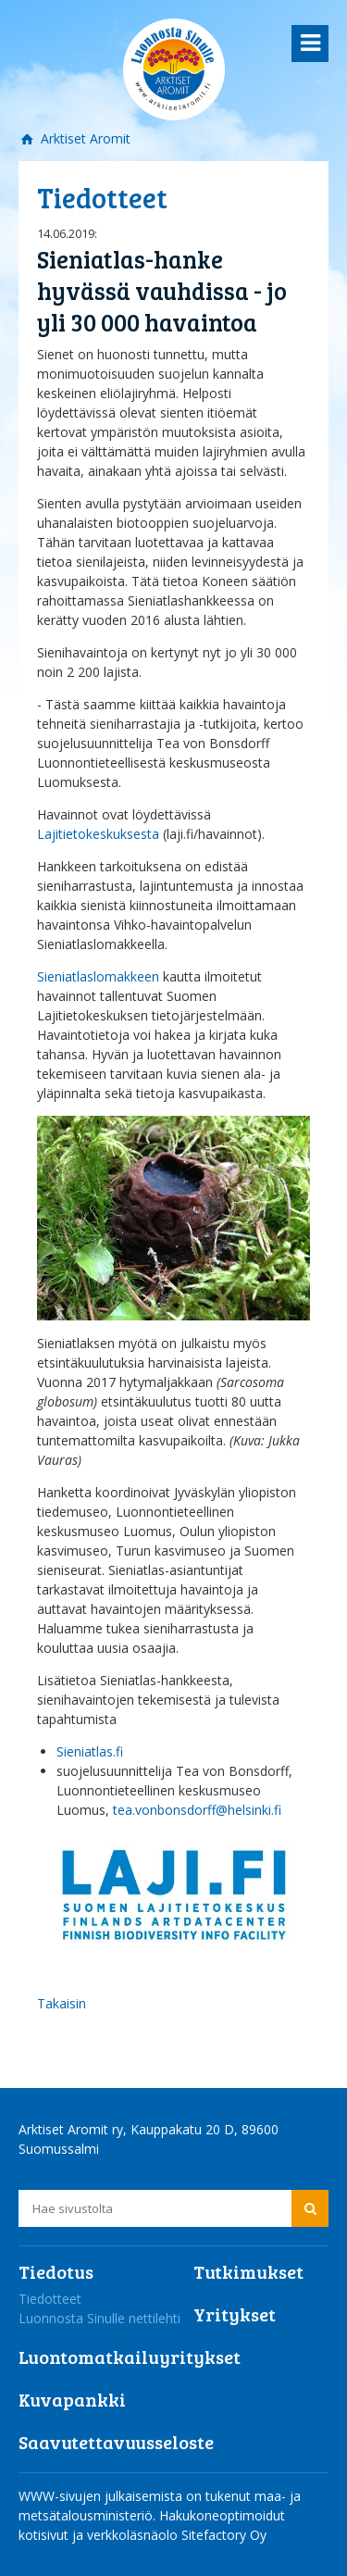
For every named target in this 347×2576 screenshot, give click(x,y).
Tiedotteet (50, 2298)
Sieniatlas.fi (89, 1751)
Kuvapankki (72, 2399)
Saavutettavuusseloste (116, 2442)
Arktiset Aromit (83, 138)
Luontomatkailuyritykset (130, 2357)
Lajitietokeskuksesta (100, 834)
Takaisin (61, 2003)
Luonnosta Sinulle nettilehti (99, 2318)
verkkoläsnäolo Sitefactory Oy (176, 2535)
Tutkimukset (248, 2271)
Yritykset (234, 2314)
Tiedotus (56, 2271)
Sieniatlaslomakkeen (100, 976)
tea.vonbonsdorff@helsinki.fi (197, 1810)
